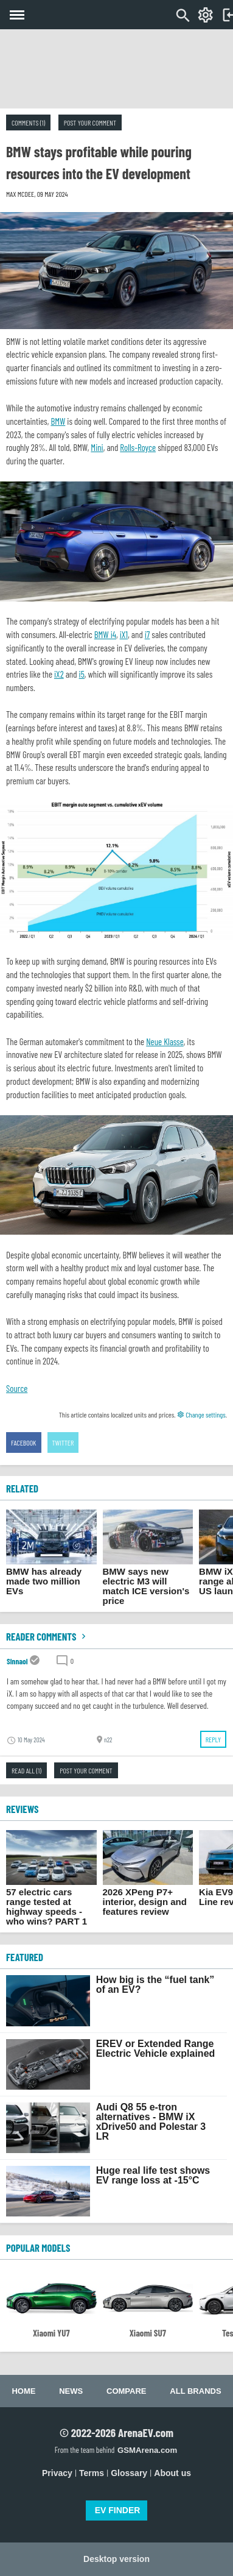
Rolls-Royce (138, 447)
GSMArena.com (147, 2450)
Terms (91, 2473)
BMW (57, 421)
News (71, 2391)
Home (23, 2391)
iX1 (124, 634)
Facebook (24, 1442)
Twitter (63, 1442)
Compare (126, 2391)
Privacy (57, 2473)
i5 (82, 674)
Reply (213, 1739)
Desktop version (116, 2559)
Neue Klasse (165, 1041)
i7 (147, 634)
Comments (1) (28, 122)
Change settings (201, 1414)
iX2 (59, 674)
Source (16, 1388)
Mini (97, 447)
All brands (195, 2391)
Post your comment (90, 122)
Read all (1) (26, 1770)
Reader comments (47, 1636)
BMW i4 (105, 634)
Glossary (129, 2473)
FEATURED (24, 1957)
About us (172, 2473)
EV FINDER (118, 2510)
